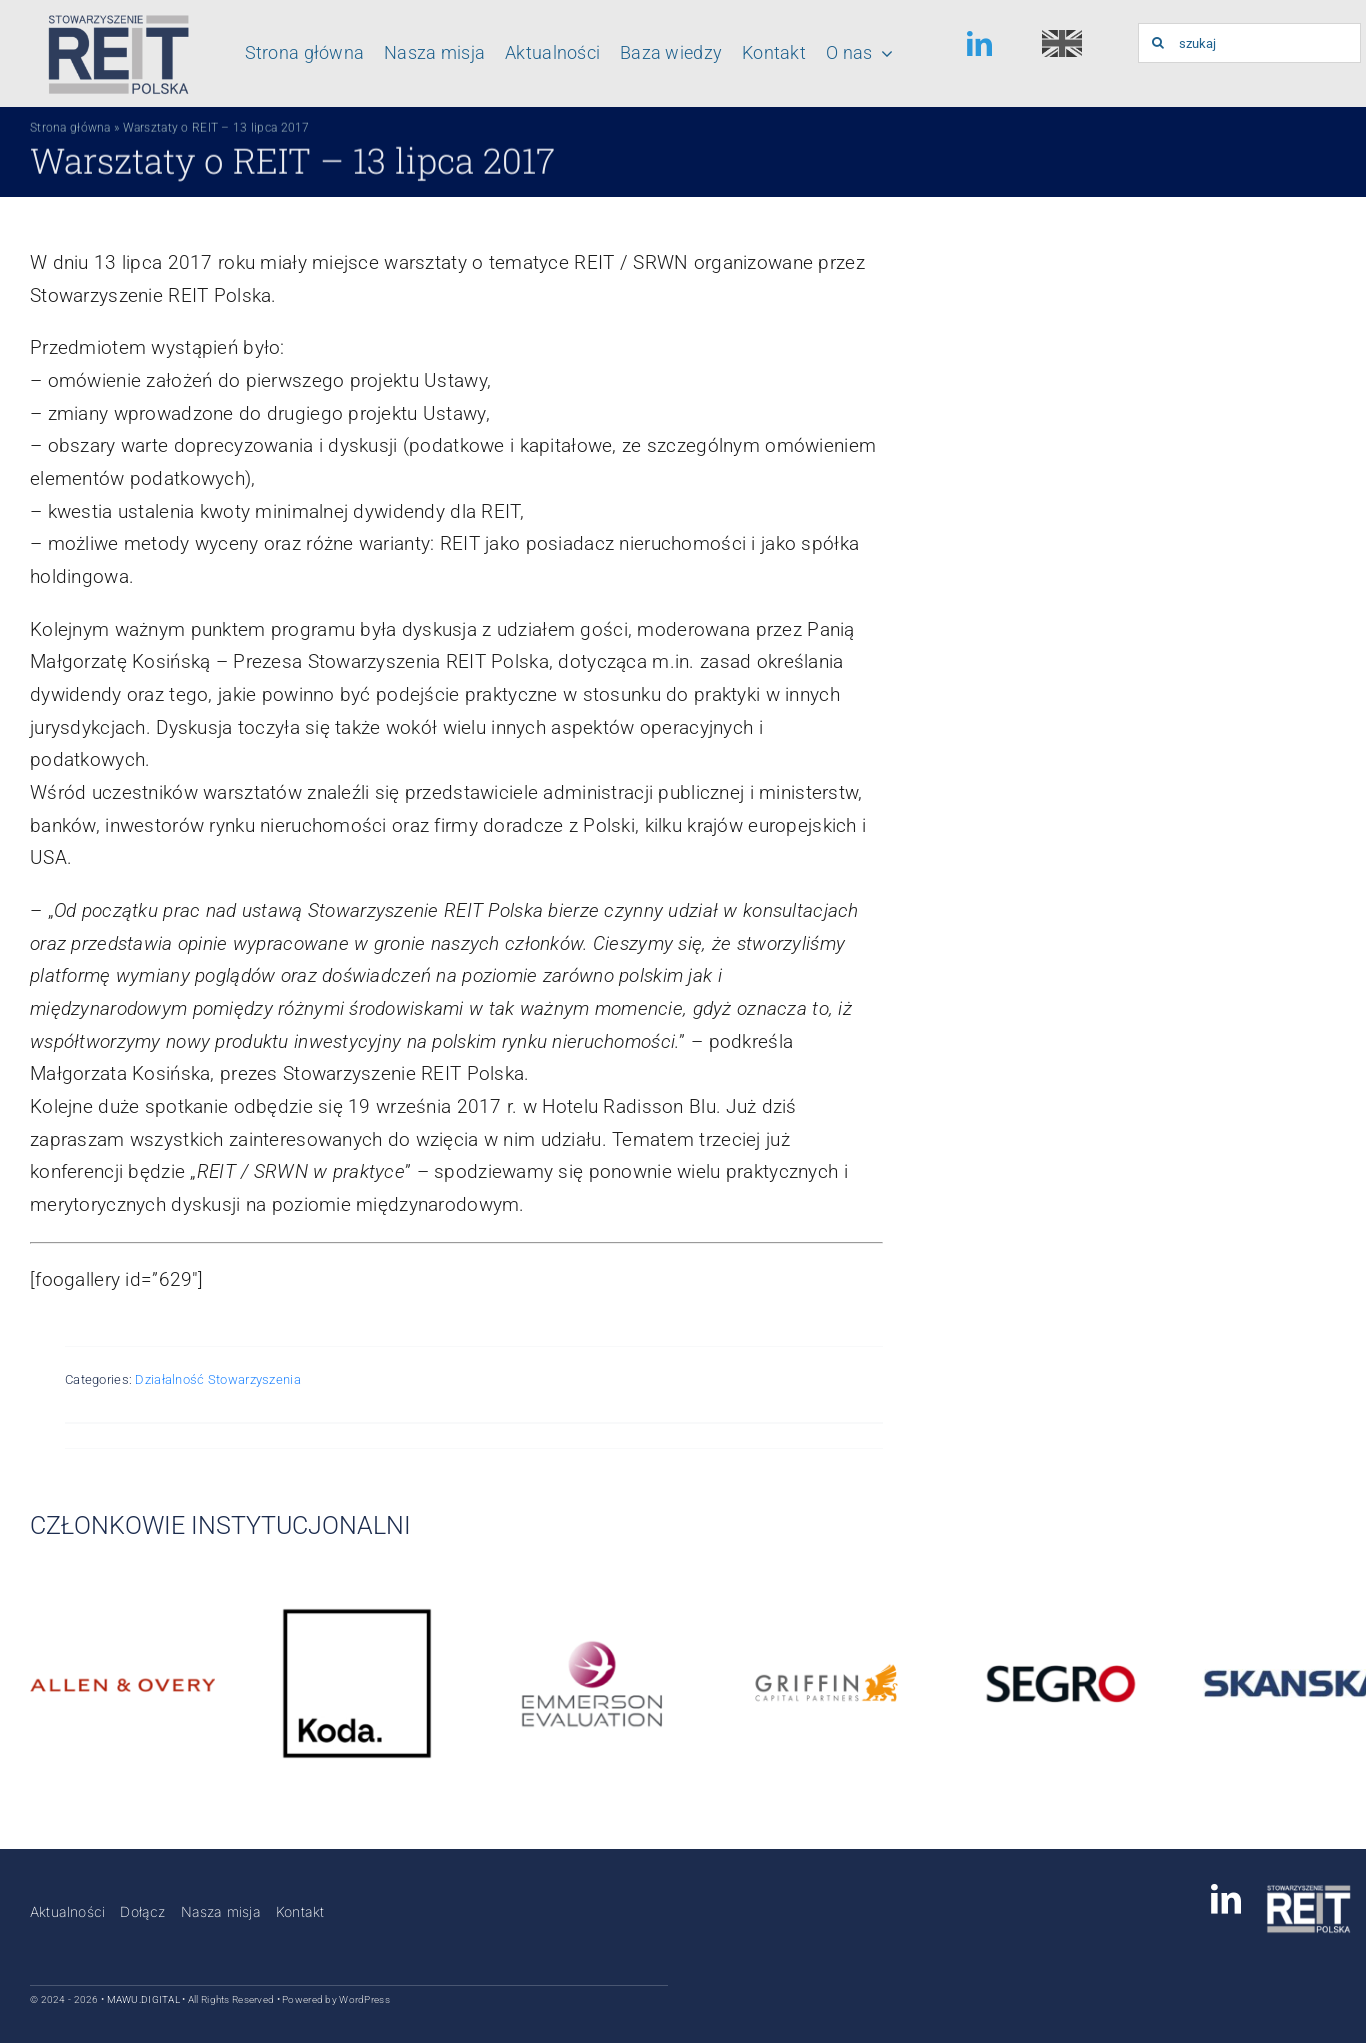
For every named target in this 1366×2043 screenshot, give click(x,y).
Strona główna (70, 131)
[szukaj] (1249, 43)
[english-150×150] (1062, 39)
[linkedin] (979, 43)
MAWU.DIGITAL (143, 1999)
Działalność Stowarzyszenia (217, 1379)
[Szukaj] (1158, 43)
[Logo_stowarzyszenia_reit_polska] (113, 19)
